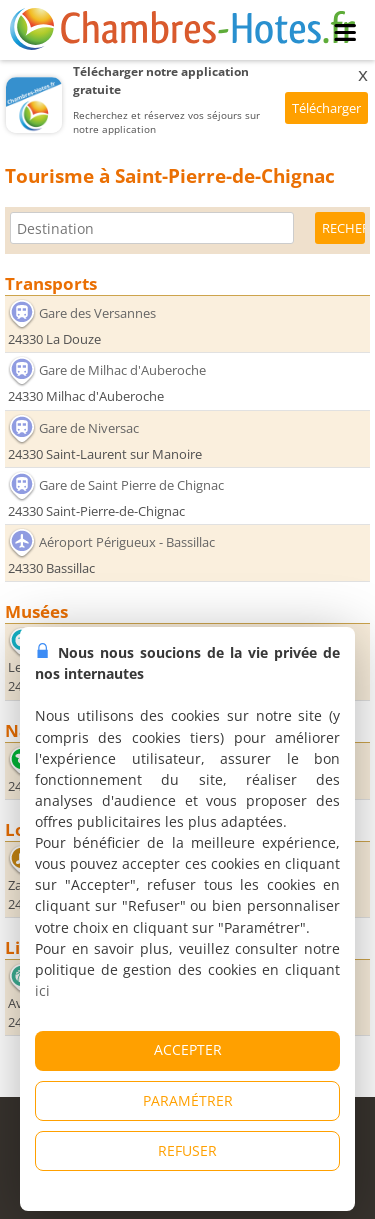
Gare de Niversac (89, 428)
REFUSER (187, 1150)
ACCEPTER (188, 1049)
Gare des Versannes (97, 313)
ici (42, 990)
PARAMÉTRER (188, 1100)
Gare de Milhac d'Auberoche (122, 370)
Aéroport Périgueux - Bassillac (127, 542)
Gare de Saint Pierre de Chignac (131, 485)
